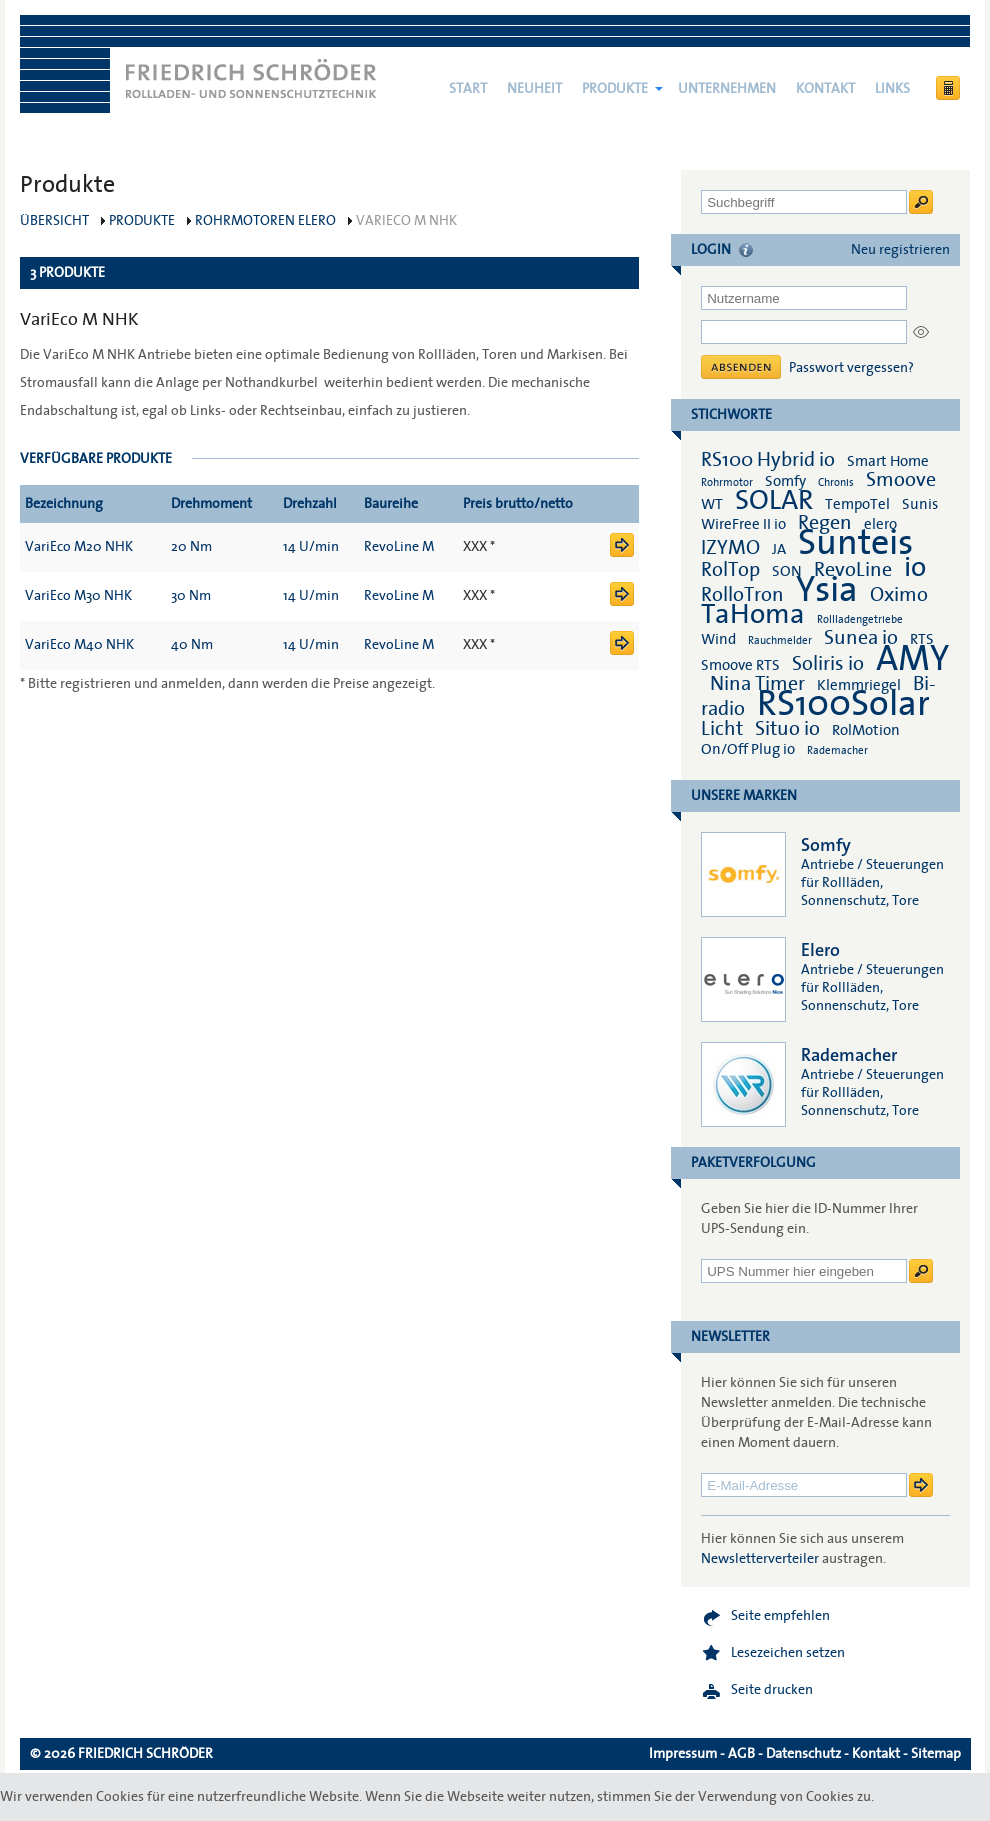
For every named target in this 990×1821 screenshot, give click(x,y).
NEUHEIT (534, 89)
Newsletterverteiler (760, 1559)
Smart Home (888, 461)
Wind (718, 639)
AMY (912, 659)
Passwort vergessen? (851, 368)
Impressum (683, 1754)
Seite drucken (772, 1690)
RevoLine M (399, 547)
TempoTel (857, 504)
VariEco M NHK (406, 221)
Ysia (827, 590)
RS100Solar (843, 704)
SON (787, 571)
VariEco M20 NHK (79, 547)
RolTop (730, 570)
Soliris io (828, 664)
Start (468, 89)
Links (892, 89)
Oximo (899, 595)
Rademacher (837, 750)
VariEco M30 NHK (78, 596)
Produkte (615, 89)
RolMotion (866, 730)
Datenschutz (803, 1754)
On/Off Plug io (748, 749)
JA (780, 549)
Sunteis (855, 543)
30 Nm (191, 596)
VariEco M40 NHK (79, 645)
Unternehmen (727, 89)
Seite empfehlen (780, 1616)
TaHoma (753, 614)
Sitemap (936, 1754)
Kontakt (825, 89)
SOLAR (774, 500)
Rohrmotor (727, 482)
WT (712, 504)
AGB (741, 1754)
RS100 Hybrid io (768, 460)
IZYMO (730, 548)
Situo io (787, 729)
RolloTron (742, 595)
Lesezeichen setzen (788, 1653)
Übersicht (54, 221)
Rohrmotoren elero (265, 221)
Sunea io (861, 638)
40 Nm (192, 645)
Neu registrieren (900, 250)
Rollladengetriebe (860, 619)
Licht (722, 729)
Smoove (901, 480)
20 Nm (191, 547)
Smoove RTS (740, 665)
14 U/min (311, 547)
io (915, 567)
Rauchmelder (780, 640)
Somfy (785, 481)
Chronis (836, 482)
